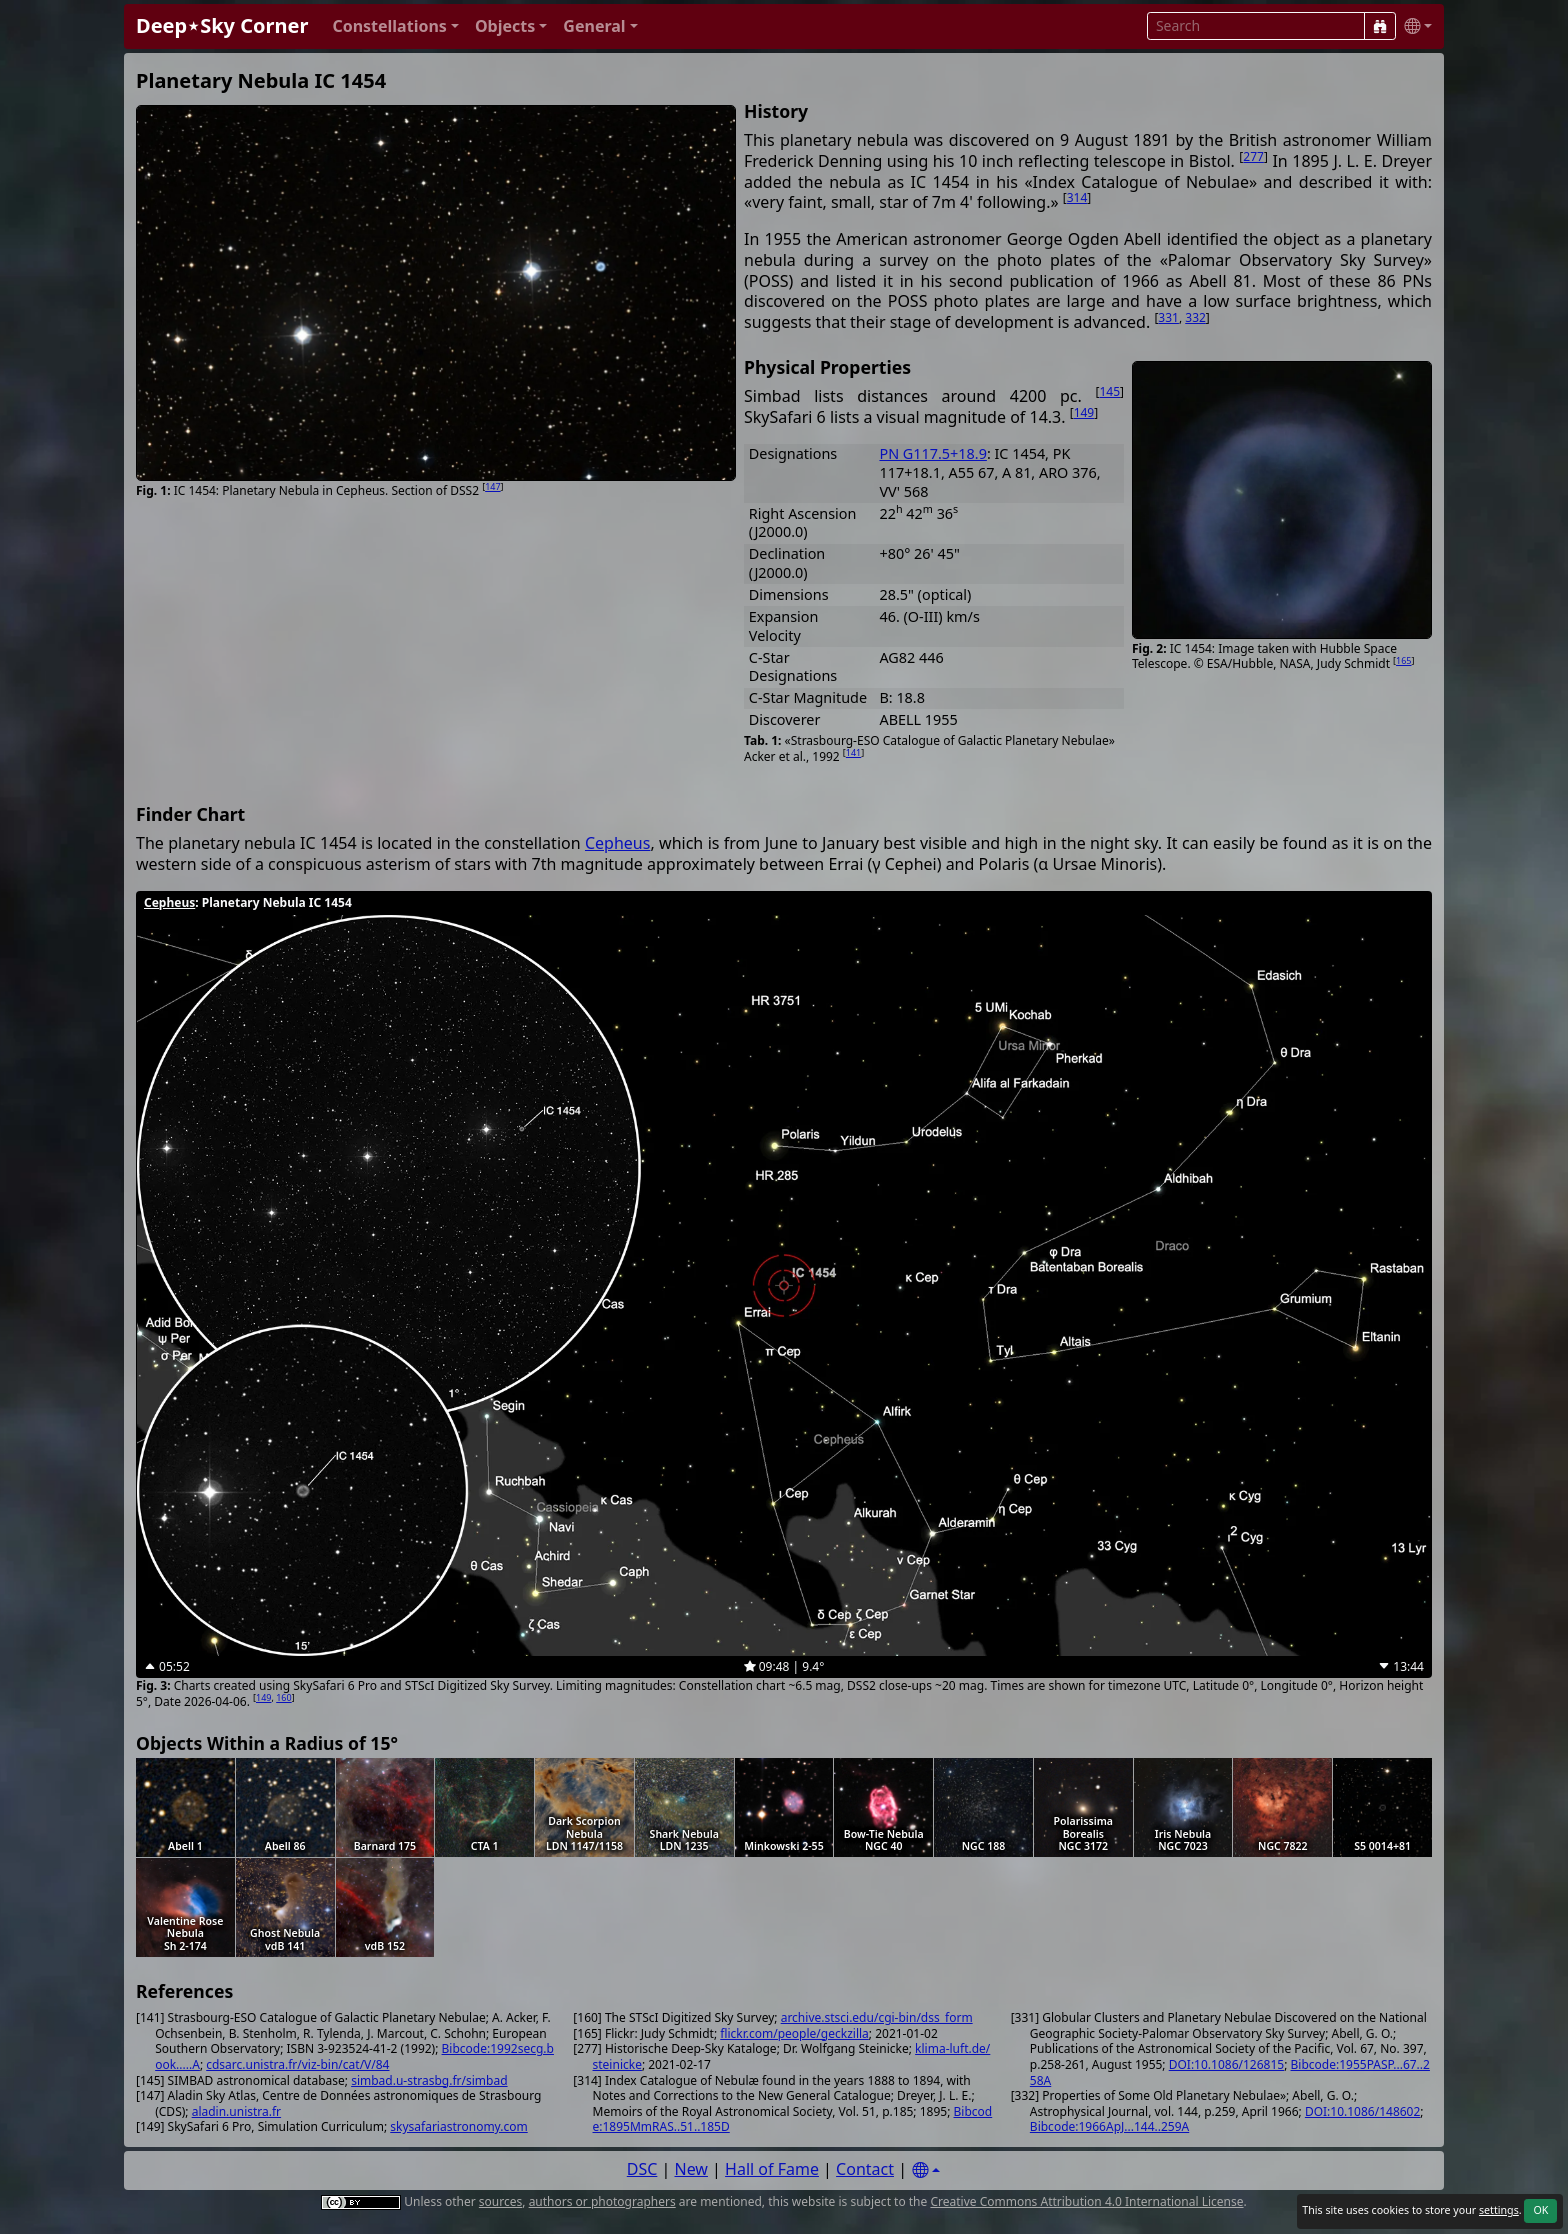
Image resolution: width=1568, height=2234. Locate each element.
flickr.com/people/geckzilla (794, 2033)
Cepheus (617, 843)
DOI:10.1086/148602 (1362, 2111)
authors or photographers (602, 2201)
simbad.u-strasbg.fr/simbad (429, 2080)
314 (1077, 197)
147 (492, 486)
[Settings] (926, 2170)
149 (1084, 412)
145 (1109, 391)
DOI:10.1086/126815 (1226, 2064)
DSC (642, 2169)
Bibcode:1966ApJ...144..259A (1109, 2126)
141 (853, 752)
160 (283, 1697)
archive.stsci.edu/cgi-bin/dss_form (877, 2017)
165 (1403, 660)
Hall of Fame (772, 2169)
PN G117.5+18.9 (932, 453)
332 (1195, 317)
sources (500, 2201)
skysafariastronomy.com (458, 2126)
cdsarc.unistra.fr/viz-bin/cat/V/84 (297, 2064)
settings (1499, 2210)
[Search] (1380, 26)
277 (1253, 156)
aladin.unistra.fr (236, 2111)
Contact (865, 2169)
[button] (395, 26)
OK (1540, 2210)
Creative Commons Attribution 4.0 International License (1086, 2201)
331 (1168, 317)
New (691, 2169)
